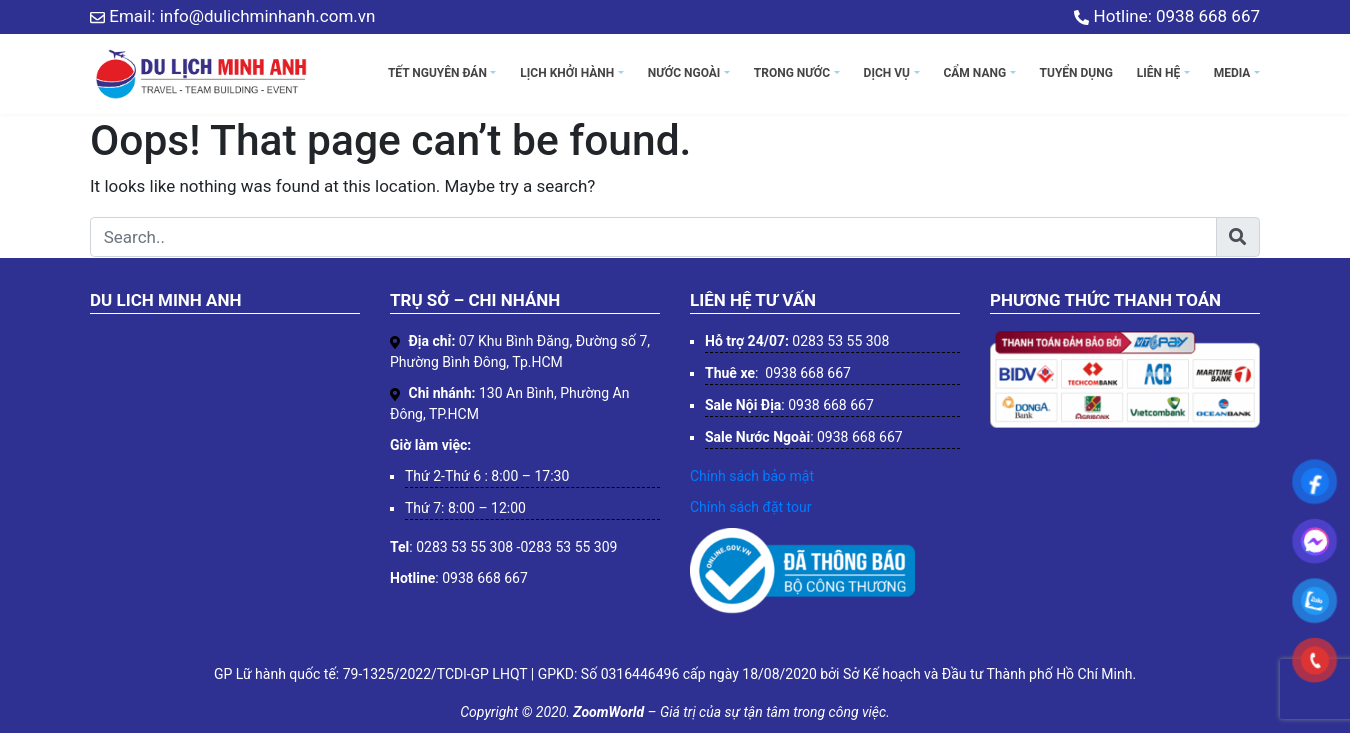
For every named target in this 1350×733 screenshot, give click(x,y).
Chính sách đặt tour (750, 507)
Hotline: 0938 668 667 (1167, 16)
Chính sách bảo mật (752, 476)
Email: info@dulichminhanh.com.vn (232, 16)
